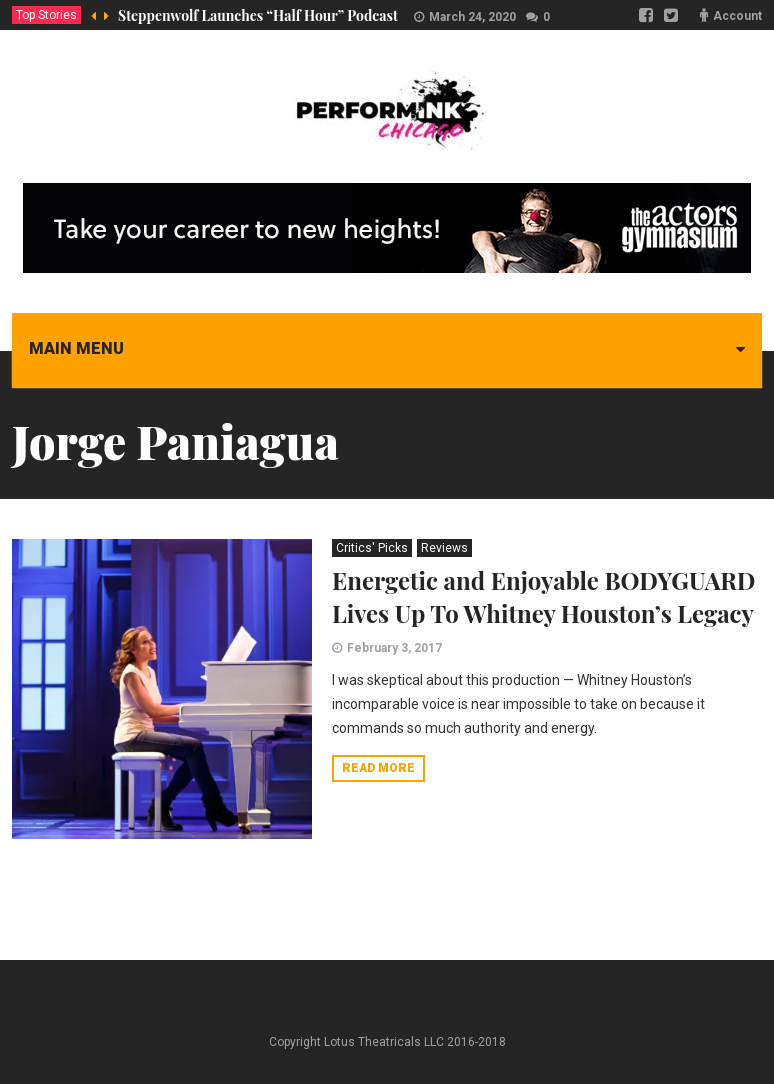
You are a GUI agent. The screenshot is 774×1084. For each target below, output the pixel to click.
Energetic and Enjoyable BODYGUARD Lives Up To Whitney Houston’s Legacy (543, 596)
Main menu (76, 348)
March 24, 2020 (472, 17)
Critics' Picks (372, 548)
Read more (378, 768)
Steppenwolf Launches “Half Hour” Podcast (258, 15)
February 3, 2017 (394, 648)
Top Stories (46, 15)
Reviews (444, 548)
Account (737, 16)
